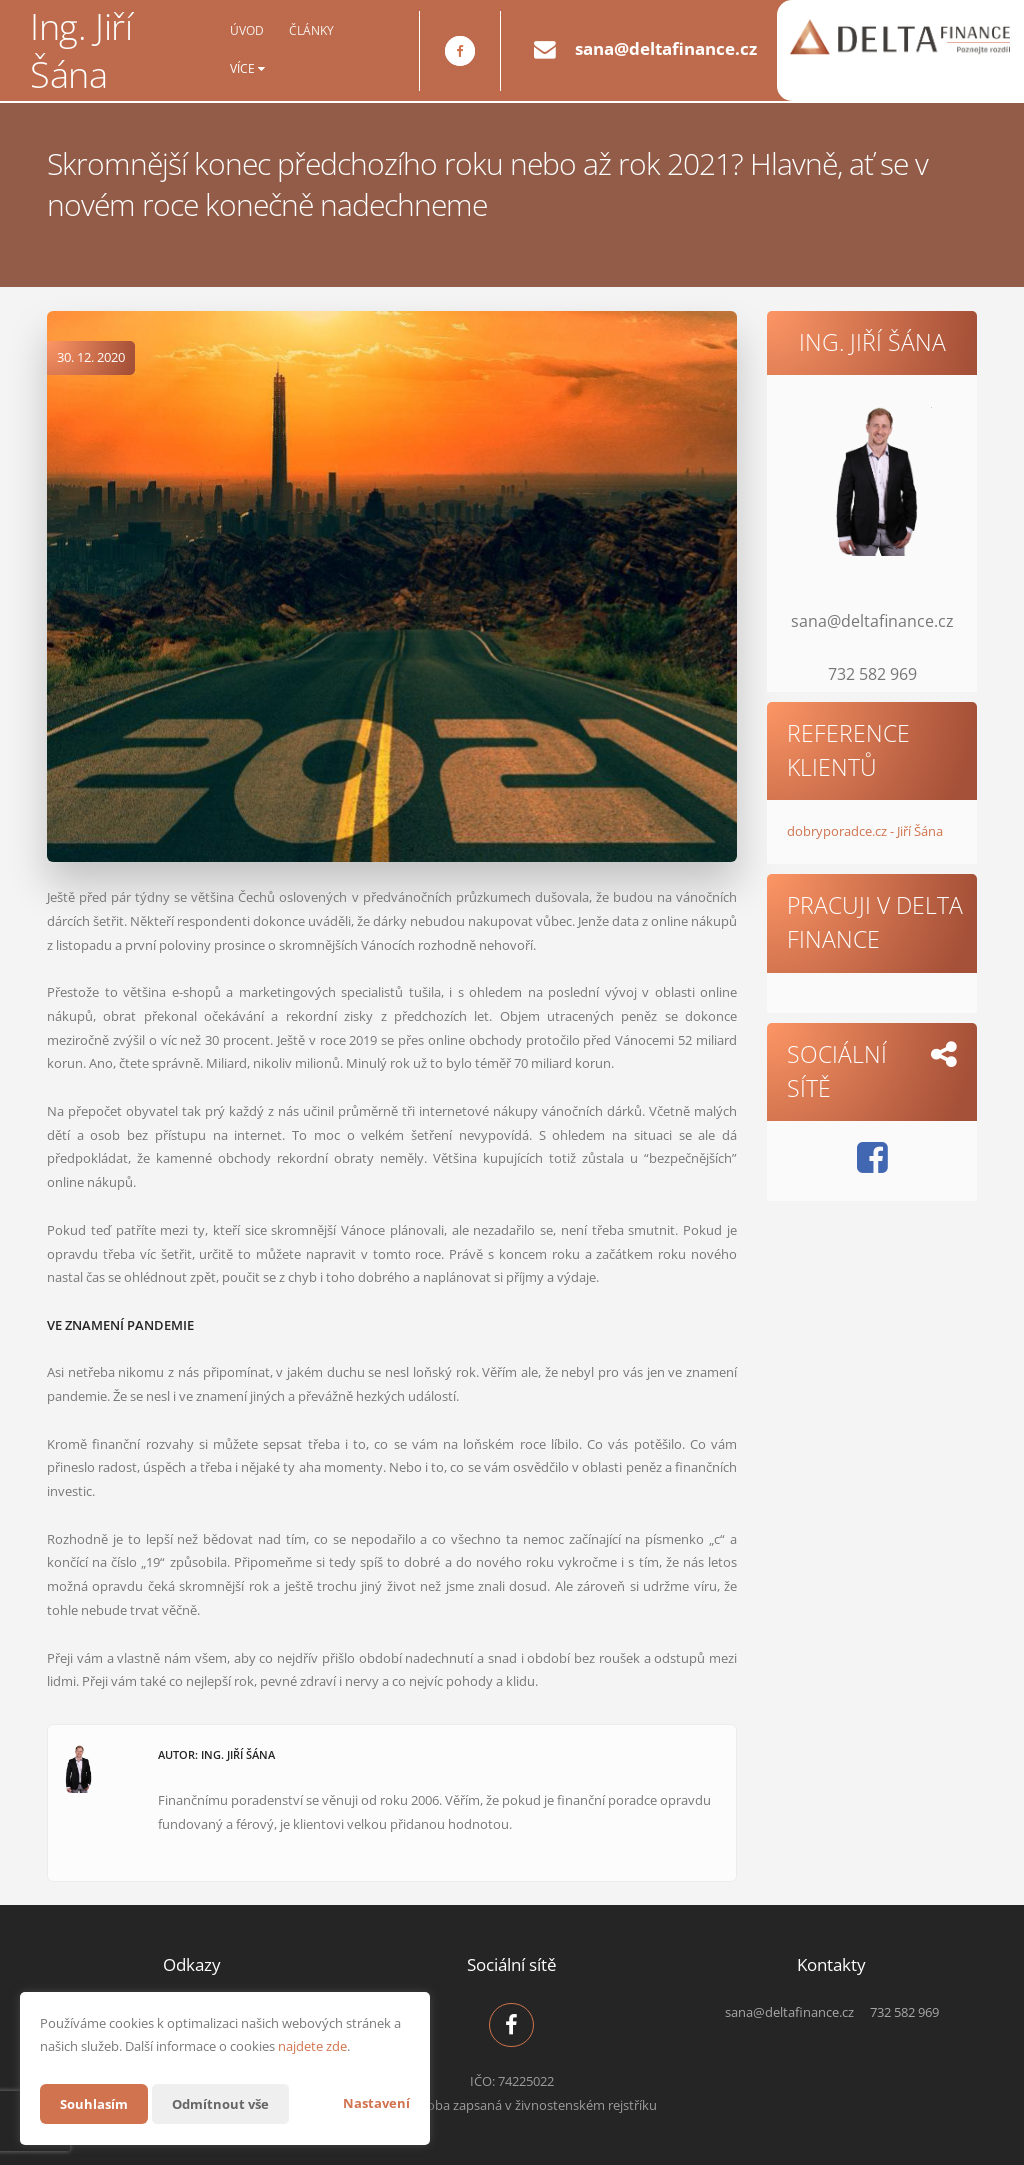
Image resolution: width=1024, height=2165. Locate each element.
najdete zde (312, 2046)
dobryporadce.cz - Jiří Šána (865, 831)
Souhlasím (96, 2103)
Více (247, 69)
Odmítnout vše (228, 2103)
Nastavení (376, 2103)
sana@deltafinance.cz (666, 48)
